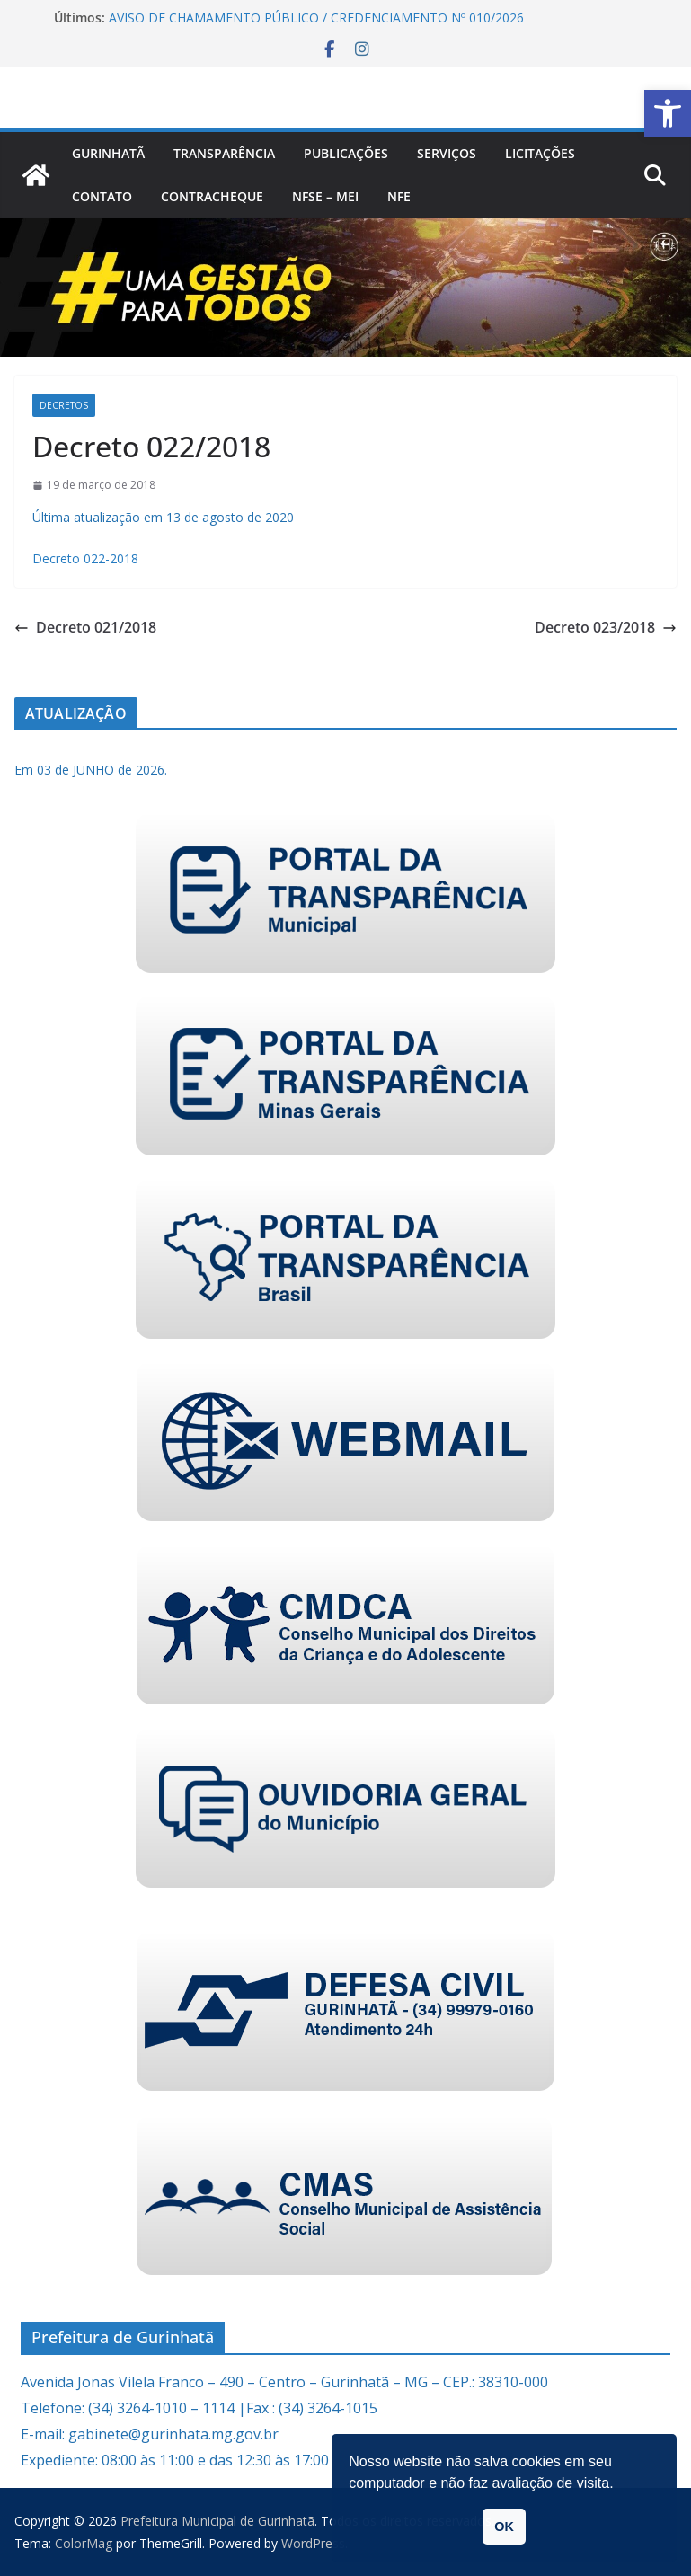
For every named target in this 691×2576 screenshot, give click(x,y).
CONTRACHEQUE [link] (212, 196)
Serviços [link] (446, 153)
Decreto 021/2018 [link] (85, 627)
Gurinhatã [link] (108, 153)
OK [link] (504, 2526)
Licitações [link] (540, 153)
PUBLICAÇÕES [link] (346, 153)
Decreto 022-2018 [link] (85, 558)
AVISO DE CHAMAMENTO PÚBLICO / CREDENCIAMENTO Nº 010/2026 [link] (316, 17)
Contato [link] (102, 196)
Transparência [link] (224, 153)
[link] (667, 113)
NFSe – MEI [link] (325, 196)
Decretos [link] (64, 405)
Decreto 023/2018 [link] (606, 627)
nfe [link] (399, 196)
